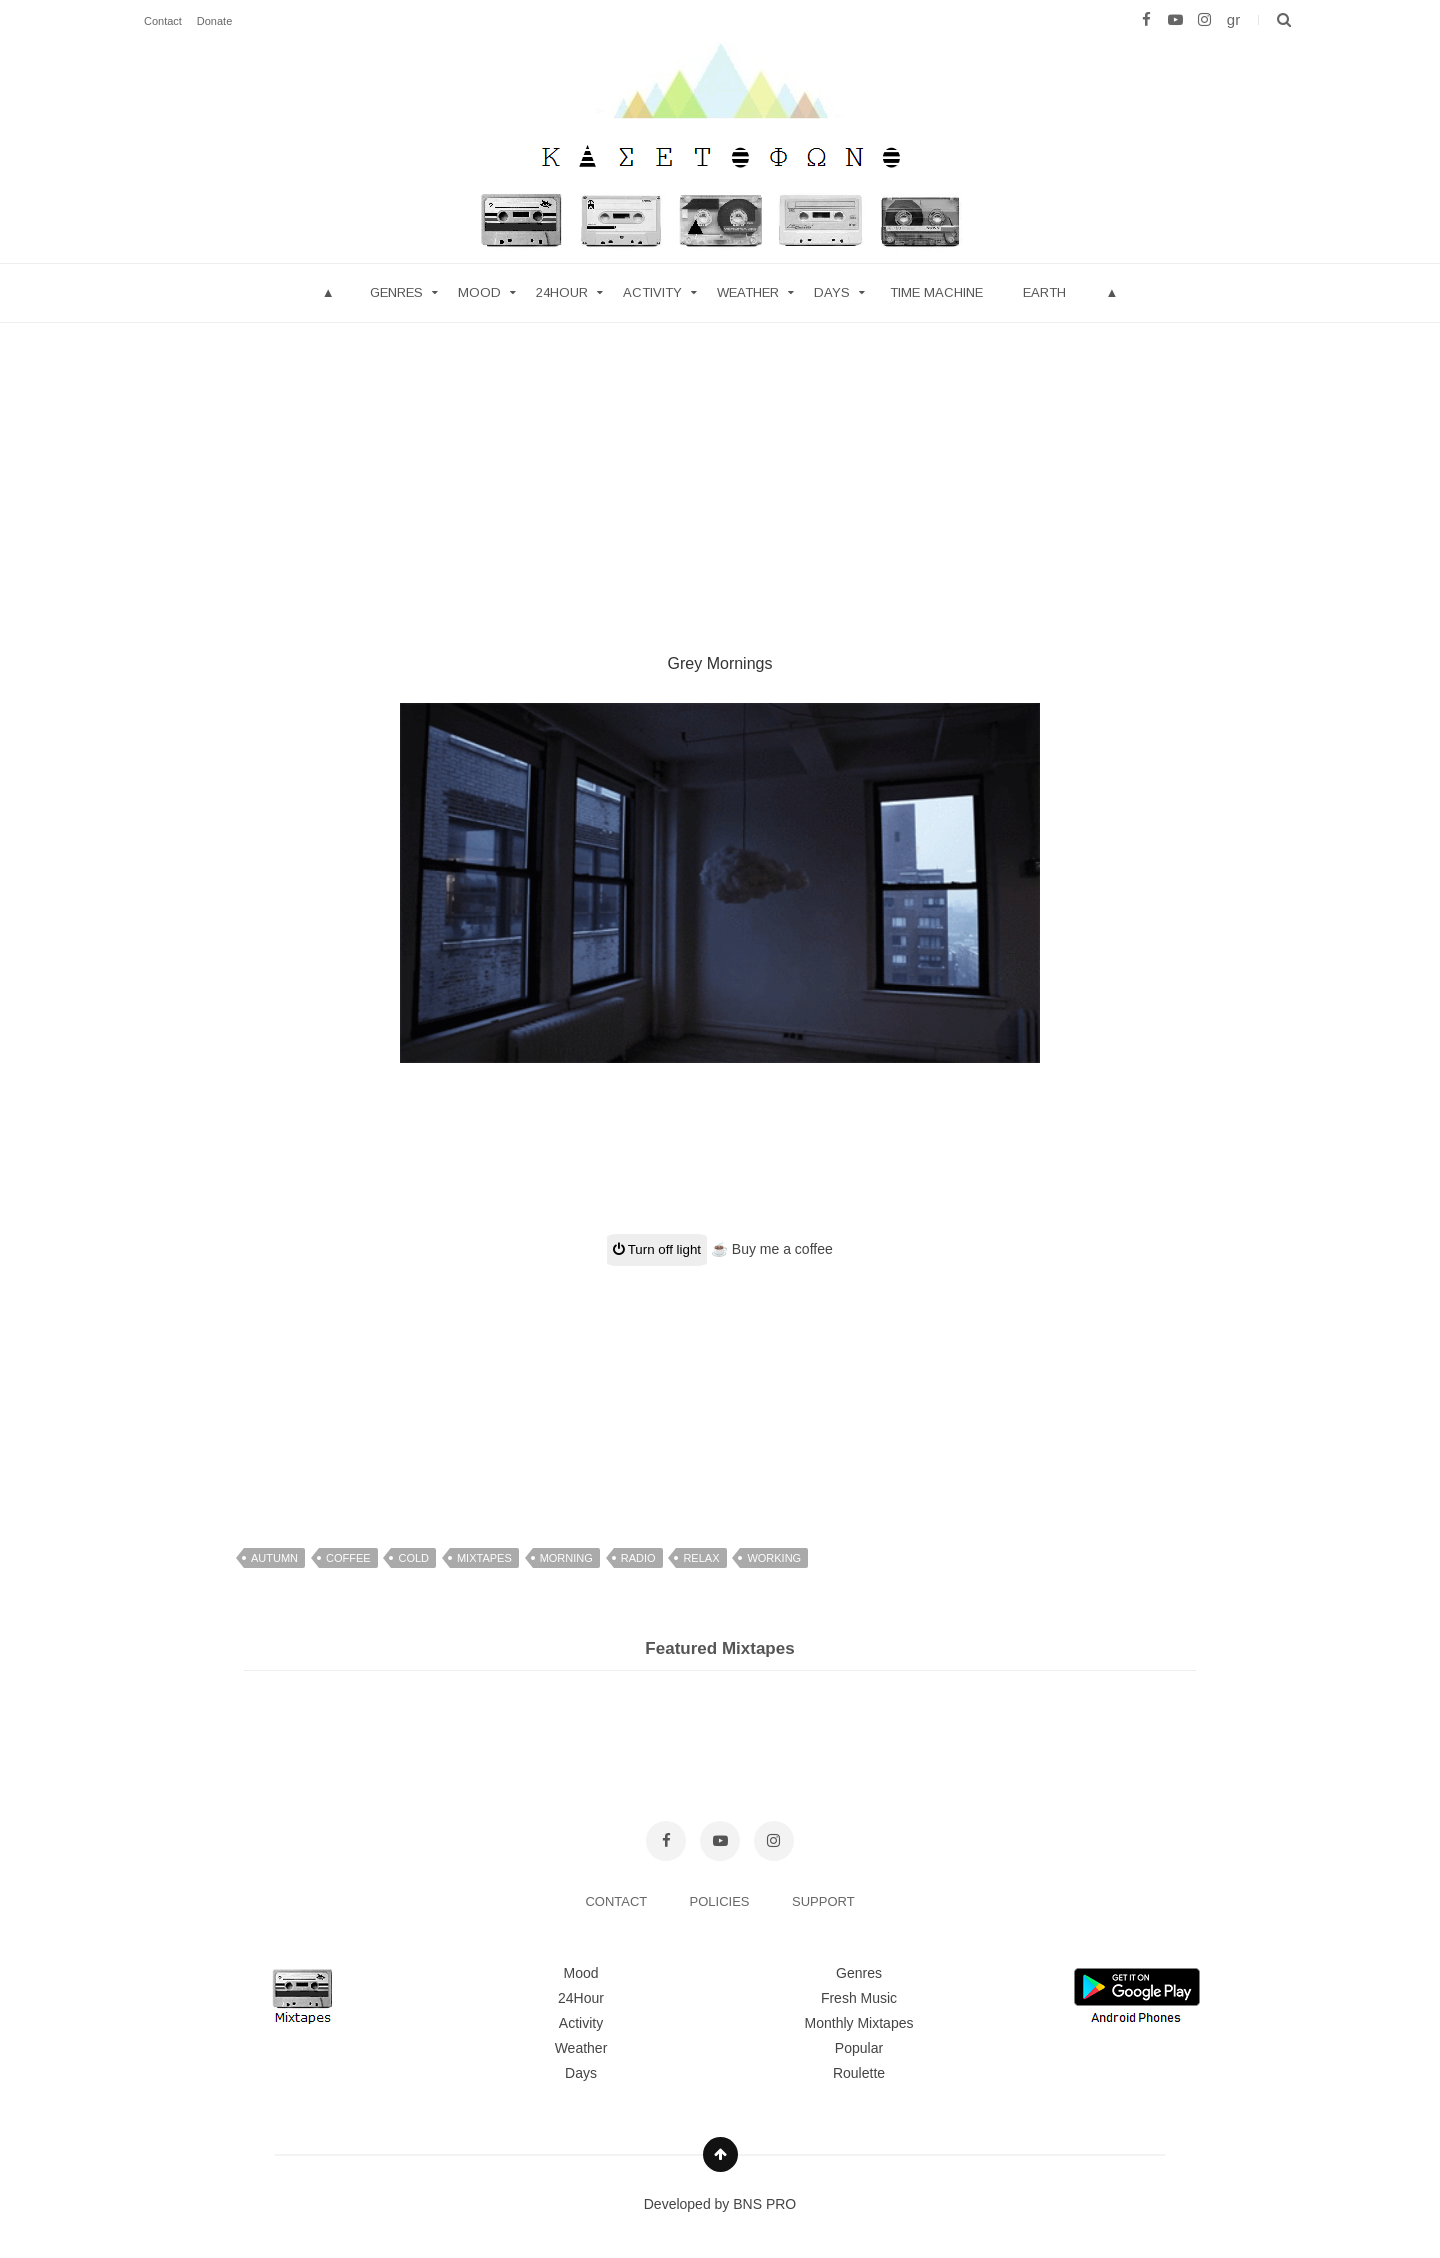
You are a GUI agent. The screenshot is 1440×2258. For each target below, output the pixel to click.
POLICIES (722, 1901)
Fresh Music (859, 1998)
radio (638, 1558)
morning (566, 1558)
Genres (396, 292)
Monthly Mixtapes (859, 2023)
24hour (562, 292)
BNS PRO (764, 2204)
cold (413, 1558)
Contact (163, 21)
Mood (580, 1973)
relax (701, 1558)
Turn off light (657, 1249)
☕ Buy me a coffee (772, 1249)
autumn (274, 1558)
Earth (1044, 292)
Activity (652, 292)
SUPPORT (823, 1901)
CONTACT (617, 1901)
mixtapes (484, 1558)
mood (479, 292)
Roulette (859, 2073)
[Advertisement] (720, 463)
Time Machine (936, 292)
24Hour (581, 1998)
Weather (748, 292)
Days (832, 292)
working (774, 1558)
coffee (348, 1558)
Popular (859, 2048)
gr (1233, 19)
